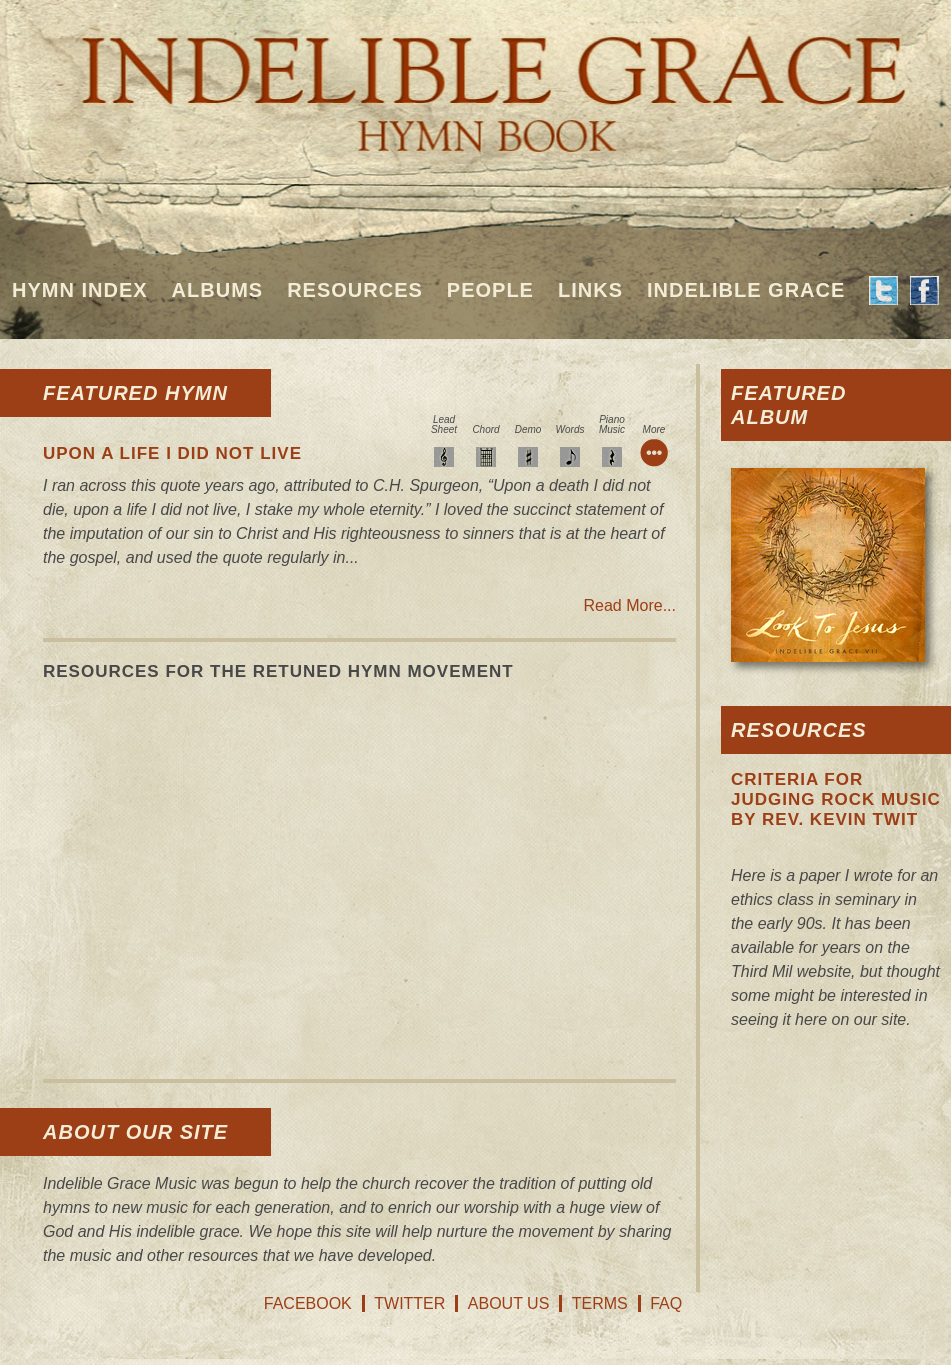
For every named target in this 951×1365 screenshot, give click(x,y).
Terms (600, 1303)
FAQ (666, 1303)
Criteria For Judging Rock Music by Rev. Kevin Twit (836, 799)
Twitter (409, 1303)
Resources (355, 290)
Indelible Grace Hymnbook (475, 80)
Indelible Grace (746, 290)
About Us (509, 1303)
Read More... (630, 605)
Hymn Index (80, 290)
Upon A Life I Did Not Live (172, 453)
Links (590, 290)
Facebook (308, 1303)
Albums (218, 290)
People (490, 290)
